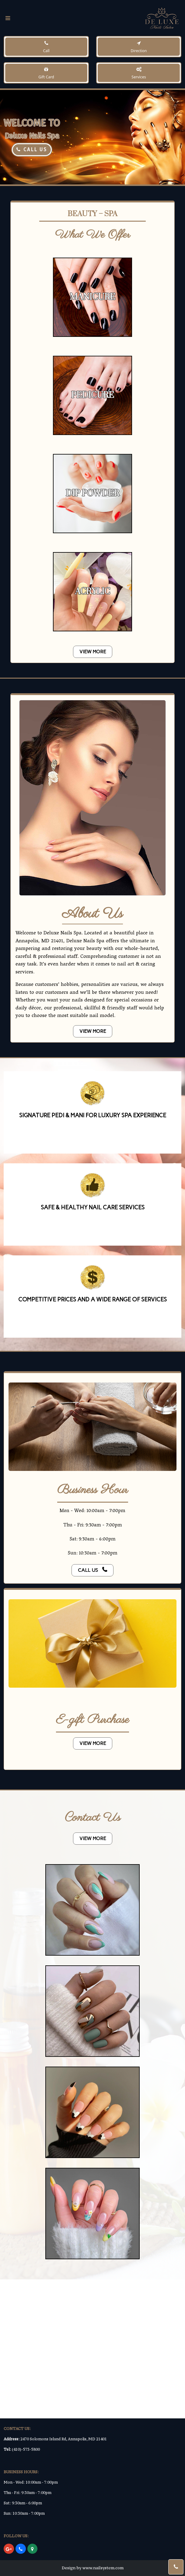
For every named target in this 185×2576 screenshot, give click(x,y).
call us (92, 1570)
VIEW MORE (92, 652)
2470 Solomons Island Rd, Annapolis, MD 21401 (63, 2439)
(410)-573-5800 (26, 2449)
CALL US (31, 149)
